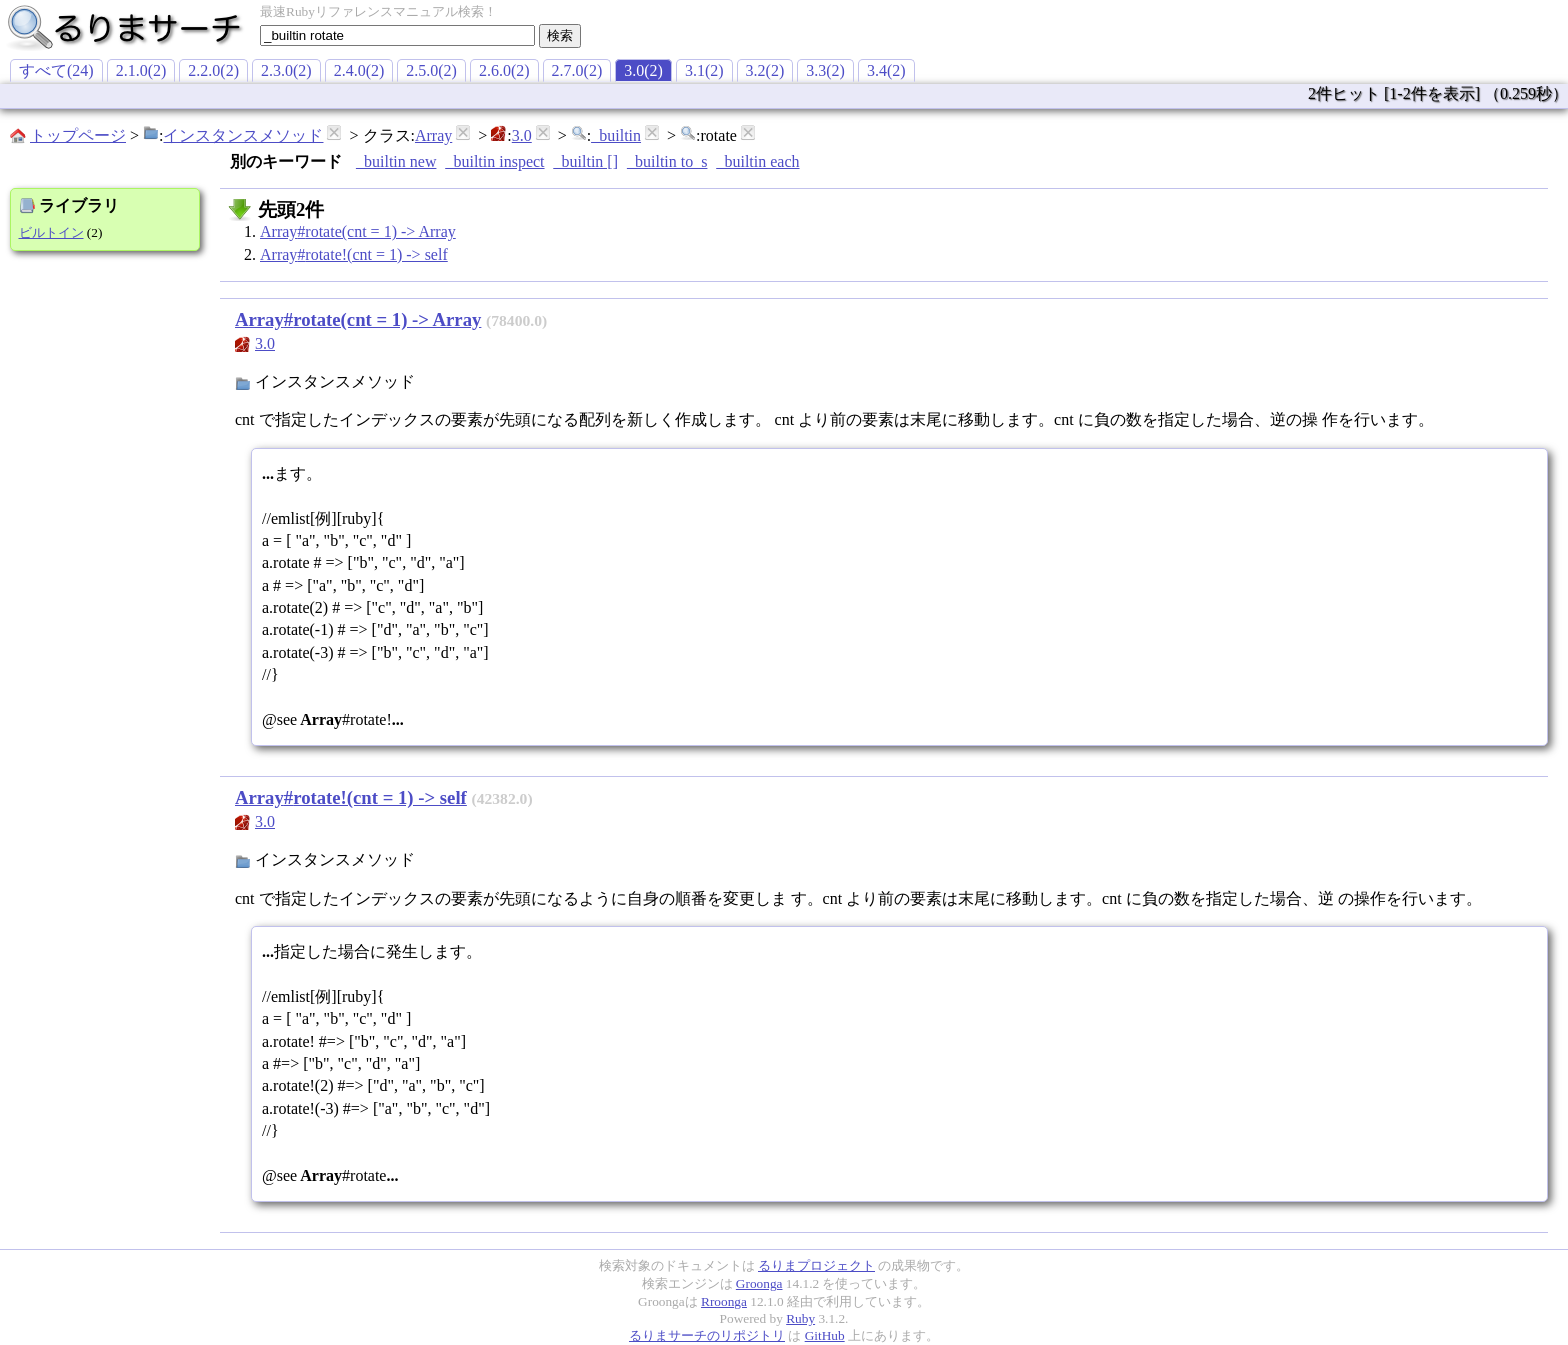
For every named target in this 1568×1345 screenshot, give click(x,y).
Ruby (800, 1318)
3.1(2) (704, 70)
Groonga (759, 1283)
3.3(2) (825, 70)
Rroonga (724, 1301)
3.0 (522, 135)
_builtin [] (586, 161)
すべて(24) (56, 70)
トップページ (78, 135)
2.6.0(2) (504, 70)
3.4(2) (886, 70)
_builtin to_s (667, 161)
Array (433, 135)
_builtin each (757, 161)
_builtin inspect (494, 161)
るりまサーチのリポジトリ (707, 1335)
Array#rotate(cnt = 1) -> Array (358, 231)
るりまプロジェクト (816, 1265)
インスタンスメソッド (243, 135)
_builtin (616, 135)
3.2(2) (765, 70)
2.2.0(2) (213, 70)
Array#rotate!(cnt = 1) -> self (354, 254)
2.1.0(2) (141, 70)
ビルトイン (51, 232)
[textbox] (397, 35)
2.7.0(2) (577, 70)
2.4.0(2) (359, 70)
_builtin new (396, 161)
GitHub (825, 1335)
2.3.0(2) (286, 70)
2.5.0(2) (431, 70)
